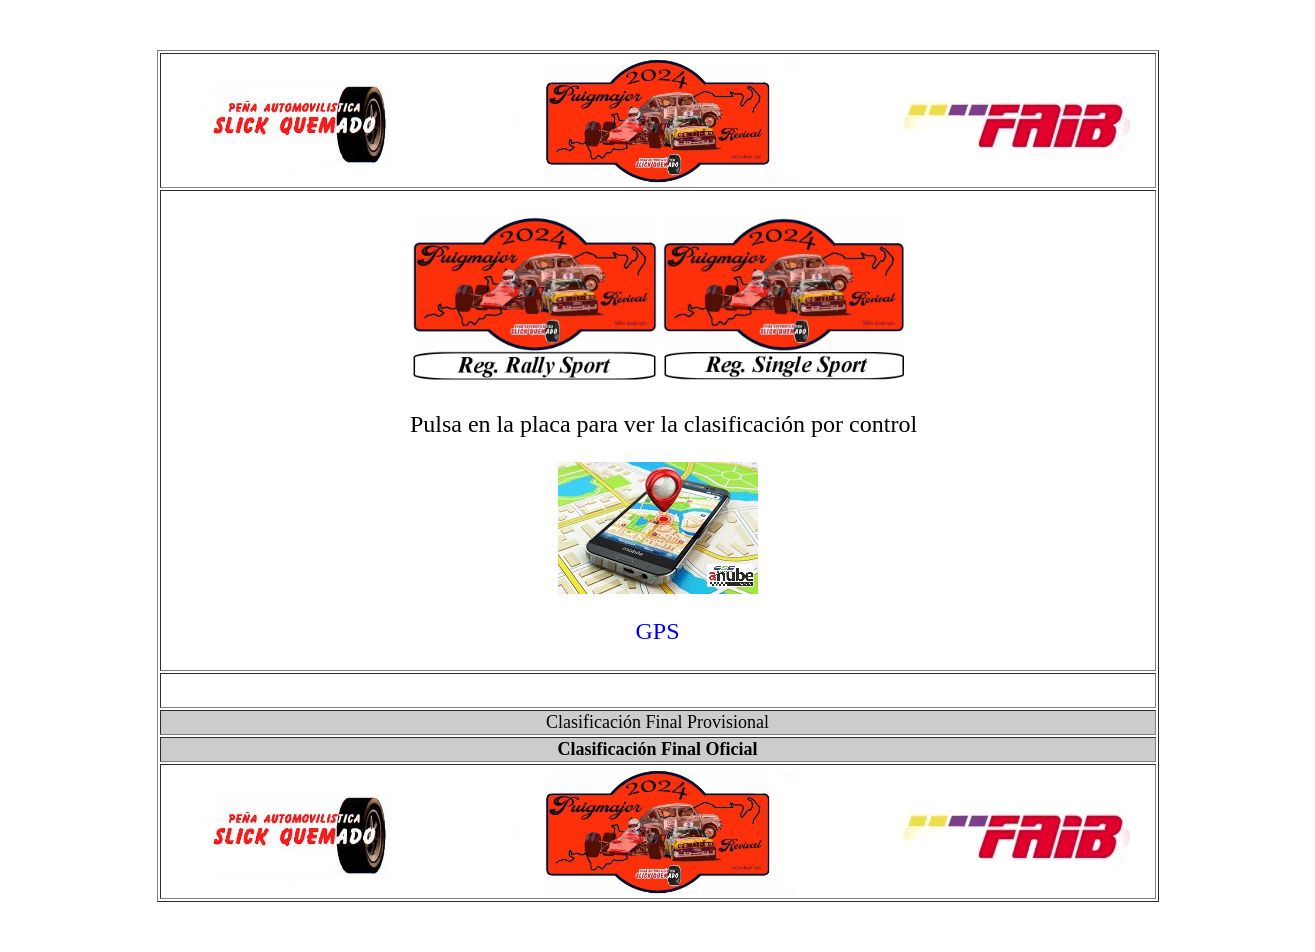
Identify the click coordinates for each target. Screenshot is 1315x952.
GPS (657, 631)
